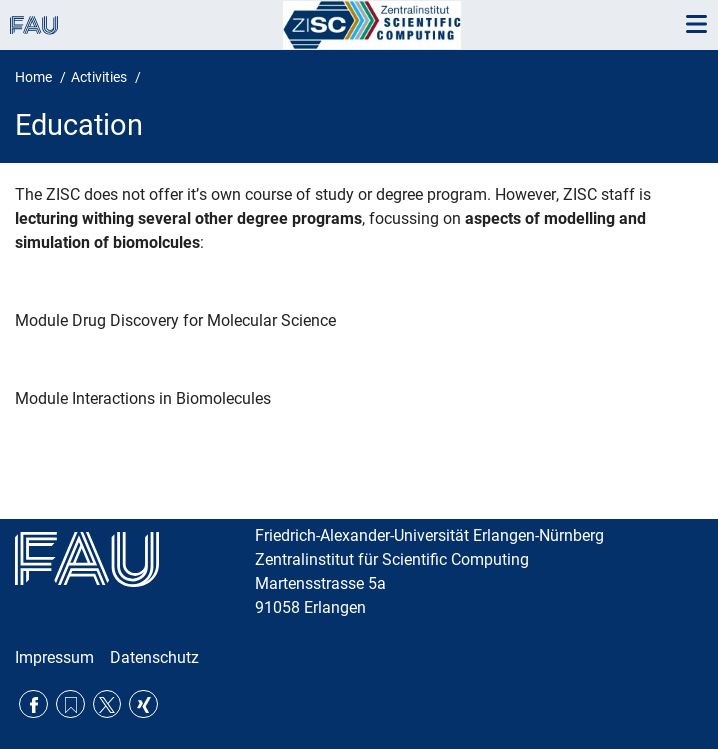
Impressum (54, 657)
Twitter (107, 704)
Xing (143, 704)
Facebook (33, 704)
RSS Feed (70, 704)
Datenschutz (154, 657)
